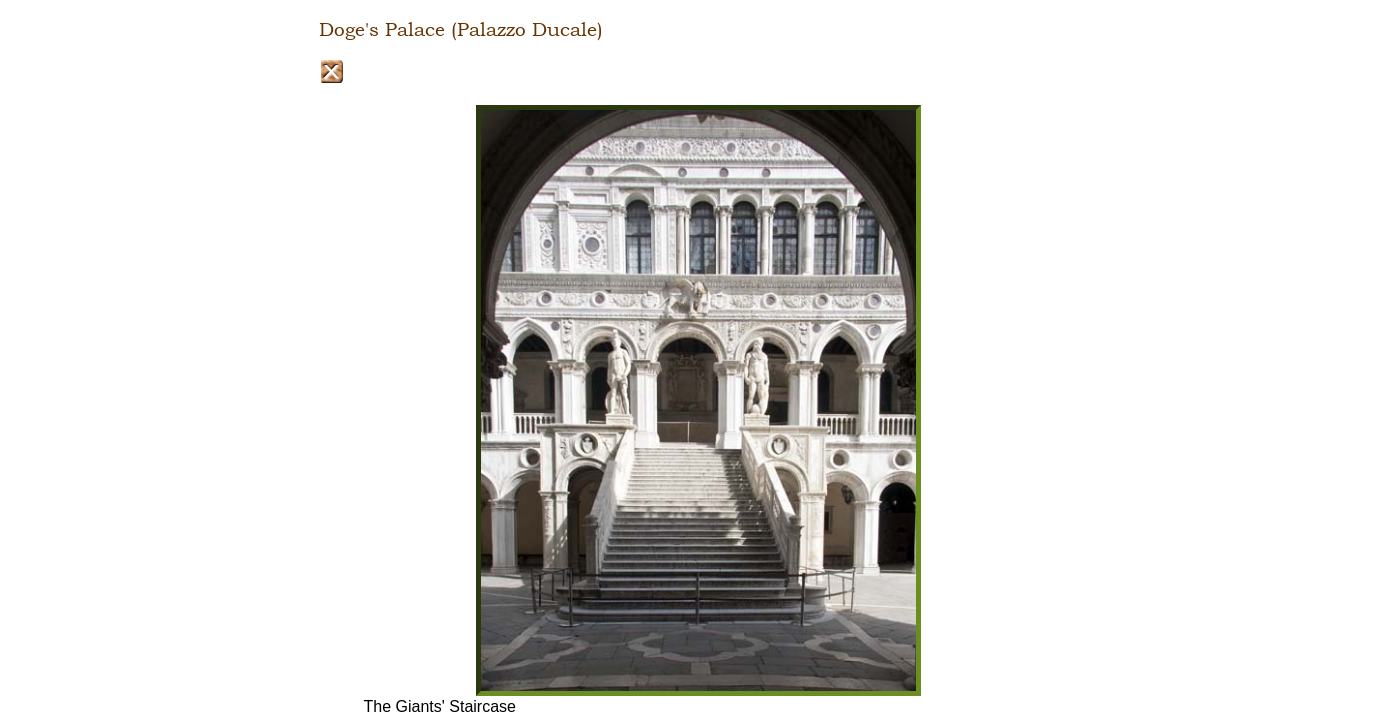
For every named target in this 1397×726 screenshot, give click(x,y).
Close (331, 71)
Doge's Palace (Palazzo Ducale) (461, 30)
